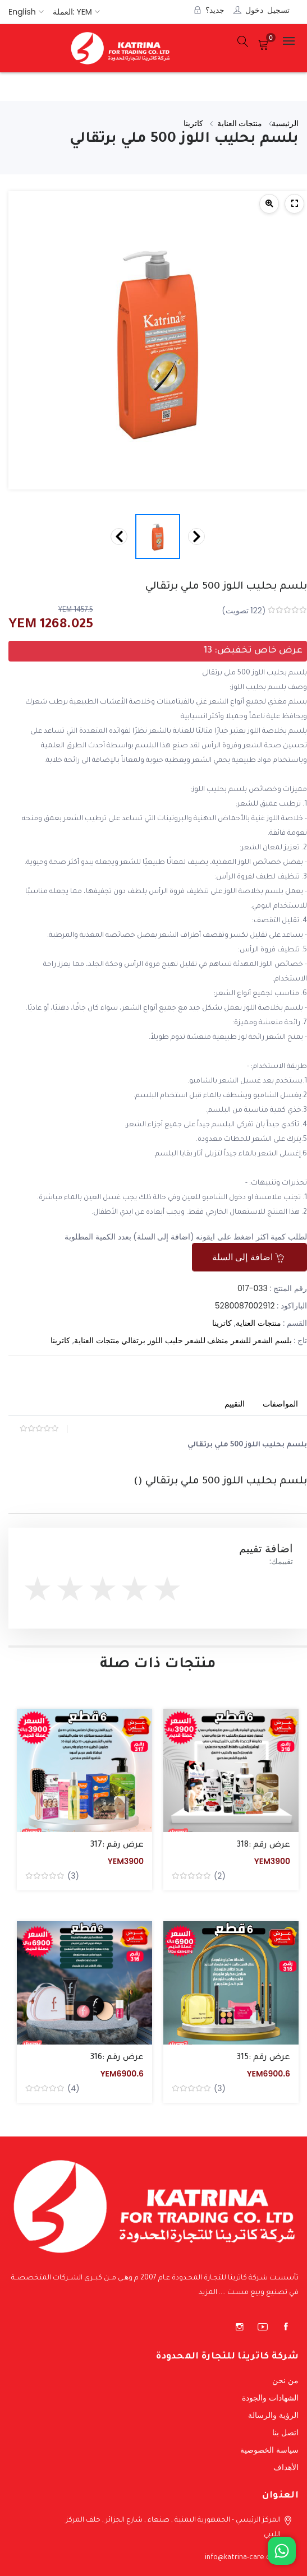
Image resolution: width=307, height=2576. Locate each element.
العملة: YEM (72, 11)
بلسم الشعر (272, 1340)
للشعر (241, 1340)
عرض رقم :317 (117, 1845)
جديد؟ (214, 9)
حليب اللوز (165, 1340)
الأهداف (286, 2467)
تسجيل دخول (267, 9)
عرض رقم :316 (117, 2058)
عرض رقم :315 (263, 2058)
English (22, 11)
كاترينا (194, 123)
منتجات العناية (240, 123)
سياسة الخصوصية (269, 2449)
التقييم (234, 1403)
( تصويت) (243, 610)
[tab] (280, 1405)
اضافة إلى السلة (248, 1257)
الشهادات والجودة (270, 2397)
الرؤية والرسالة (273, 2415)
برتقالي (133, 1340)
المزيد (208, 2293)
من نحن (285, 2380)
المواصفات (280, 1403)
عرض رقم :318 (263, 1845)
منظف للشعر (207, 1340)
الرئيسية (285, 123)
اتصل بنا (285, 2432)
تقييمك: (281, 1561)
